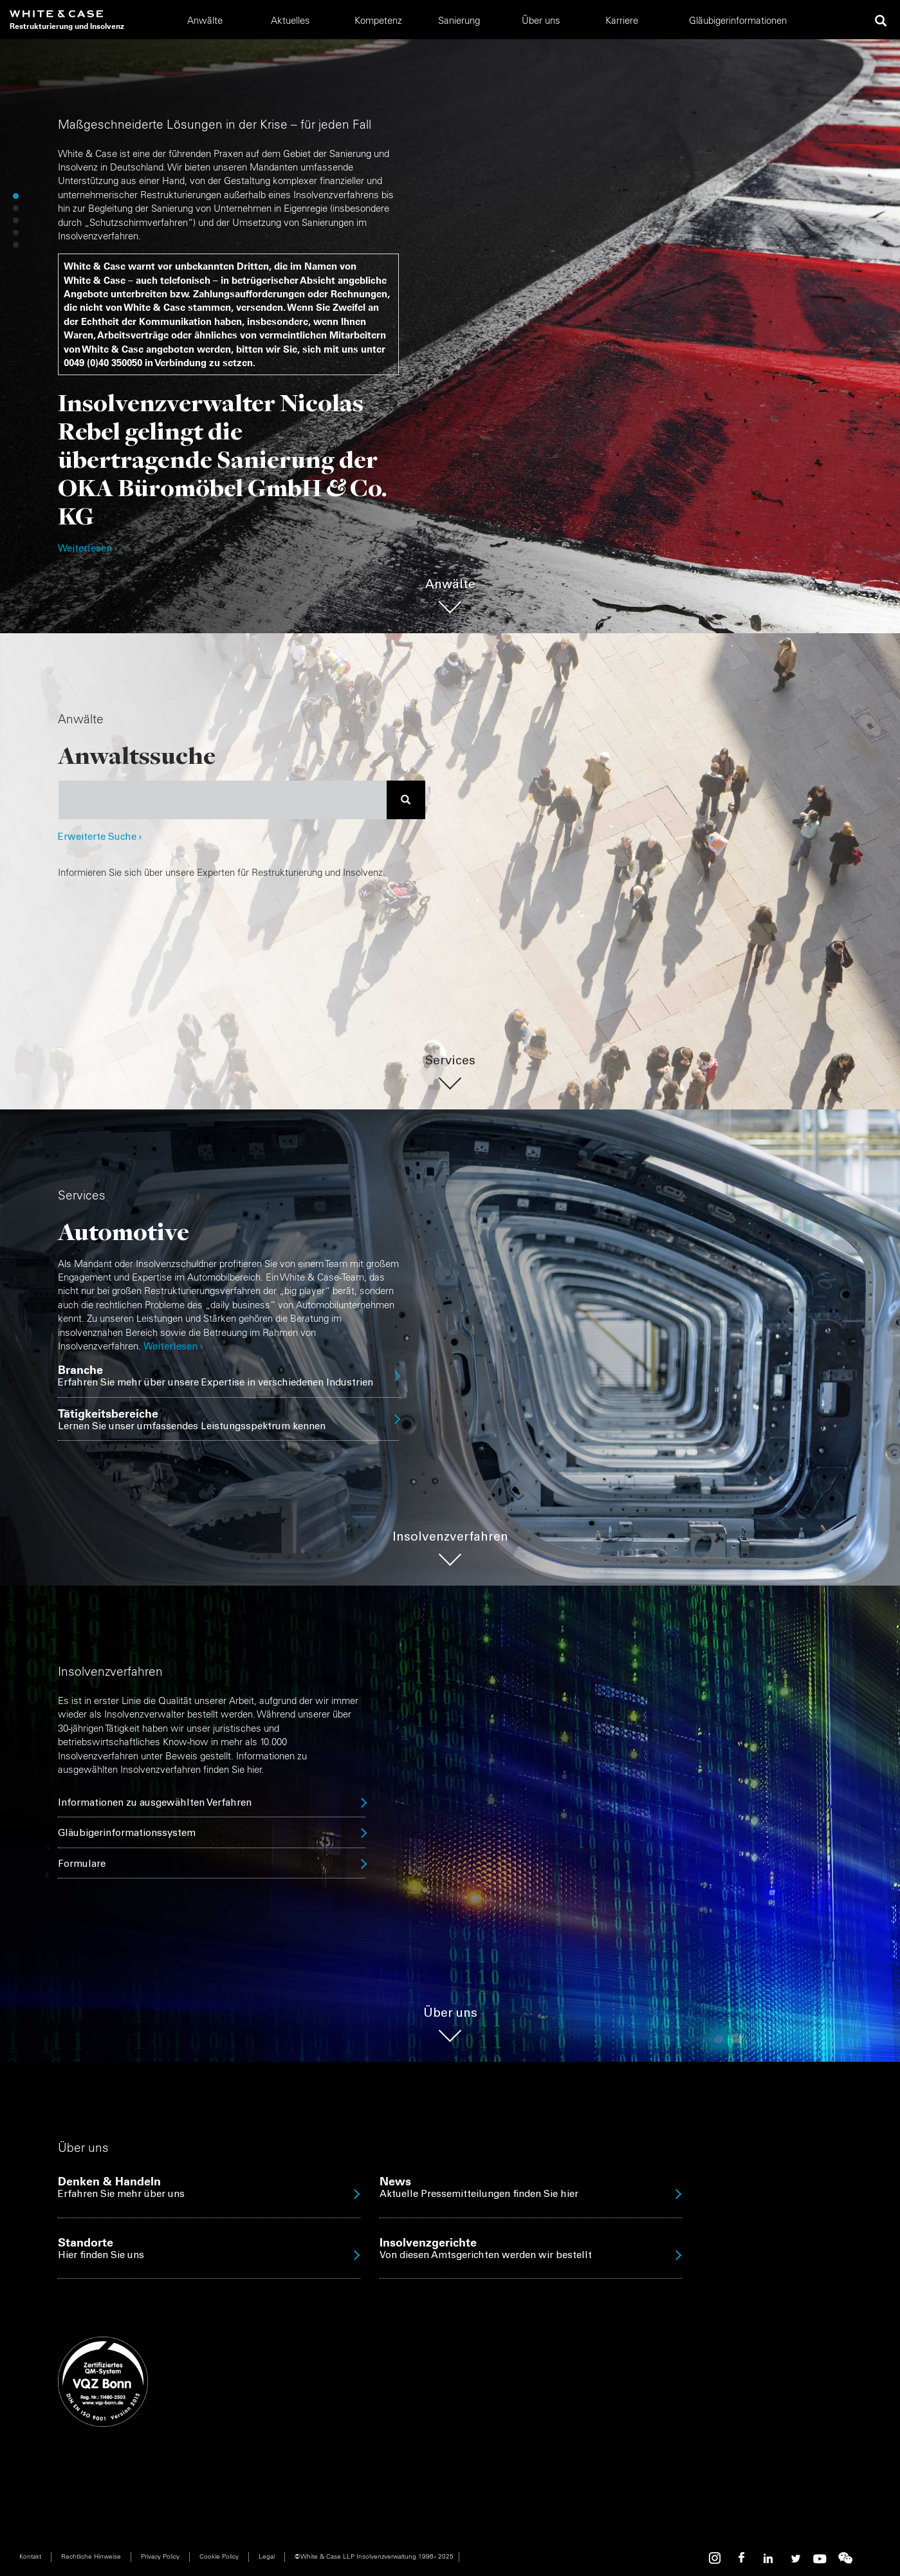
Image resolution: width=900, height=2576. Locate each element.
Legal (267, 2556)
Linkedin (768, 2558)
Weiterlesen (170, 1347)
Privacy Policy (160, 2556)
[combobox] (223, 800)
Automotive (123, 1231)
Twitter (794, 2558)
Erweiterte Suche (100, 837)
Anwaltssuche (137, 755)
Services (450, 1061)
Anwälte (205, 20)
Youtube (819, 2558)
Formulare (82, 1864)
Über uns (541, 20)
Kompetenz (378, 20)
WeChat (845, 2558)
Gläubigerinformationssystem (127, 1834)
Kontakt (30, 2556)
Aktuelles (290, 20)
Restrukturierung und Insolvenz (67, 26)
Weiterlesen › (87, 549)
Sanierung (459, 20)
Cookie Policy (219, 2556)
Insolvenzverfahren (450, 1538)
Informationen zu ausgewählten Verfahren (155, 1803)
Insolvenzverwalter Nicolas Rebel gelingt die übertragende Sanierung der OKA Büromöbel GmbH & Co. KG (222, 459)
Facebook (742, 2558)
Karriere (621, 20)
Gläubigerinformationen (738, 20)
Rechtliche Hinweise (91, 2556)
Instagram (716, 2558)
